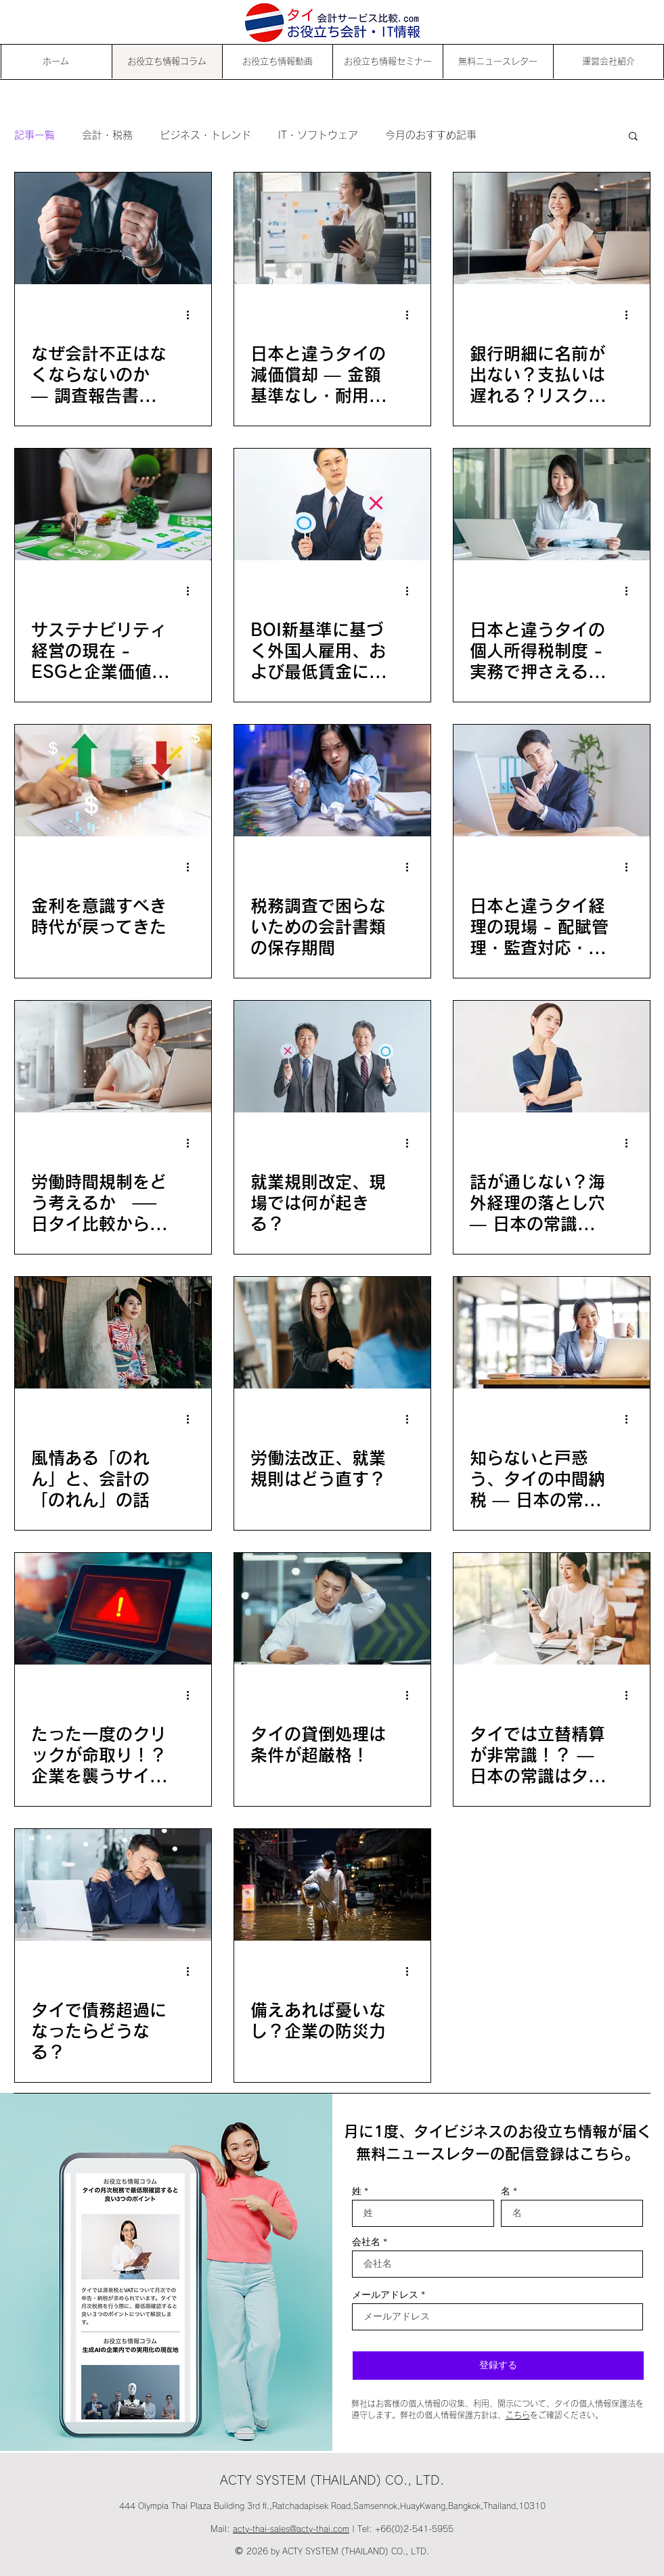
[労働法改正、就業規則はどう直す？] (332, 1332)
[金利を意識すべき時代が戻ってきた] (113, 780)
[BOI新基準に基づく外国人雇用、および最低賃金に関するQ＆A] (332, 504)
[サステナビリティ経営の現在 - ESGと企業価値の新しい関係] (113, 504)
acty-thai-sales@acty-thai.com (291, 2529)
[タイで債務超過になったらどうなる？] (113, 1885)
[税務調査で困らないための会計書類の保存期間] (332, 780)
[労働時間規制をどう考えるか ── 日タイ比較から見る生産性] (113, 1056)
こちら (518, 2415)
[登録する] (498, 2365)
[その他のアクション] (193, 315)
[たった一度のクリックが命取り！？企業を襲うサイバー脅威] (113, 1609)
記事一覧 (34, 135)
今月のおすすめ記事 (431, 135)
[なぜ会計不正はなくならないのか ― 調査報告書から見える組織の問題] (113, 228)
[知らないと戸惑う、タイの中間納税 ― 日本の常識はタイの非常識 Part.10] (551, 1332)
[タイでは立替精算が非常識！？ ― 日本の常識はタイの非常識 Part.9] (551, 1609)
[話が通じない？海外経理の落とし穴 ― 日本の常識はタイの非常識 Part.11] (551, 1056)
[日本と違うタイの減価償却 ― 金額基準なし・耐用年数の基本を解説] (332, 228)
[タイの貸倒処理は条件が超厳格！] (332, 1609)
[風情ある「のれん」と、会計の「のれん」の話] (113, 1332)
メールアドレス (385, 2294)
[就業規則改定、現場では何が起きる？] (332, 1056)
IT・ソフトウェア (318, 135)
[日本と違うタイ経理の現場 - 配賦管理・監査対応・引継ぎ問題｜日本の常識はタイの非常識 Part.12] (551, 780)
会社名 (366, 2241)
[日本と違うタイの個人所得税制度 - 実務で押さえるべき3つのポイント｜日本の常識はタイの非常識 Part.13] (551, 504)
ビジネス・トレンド (205, 135)
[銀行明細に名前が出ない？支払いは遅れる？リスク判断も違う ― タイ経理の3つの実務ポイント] (551, 228)
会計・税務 (107, 135)
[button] (633, 137)
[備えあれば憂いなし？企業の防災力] (332, 1885)
